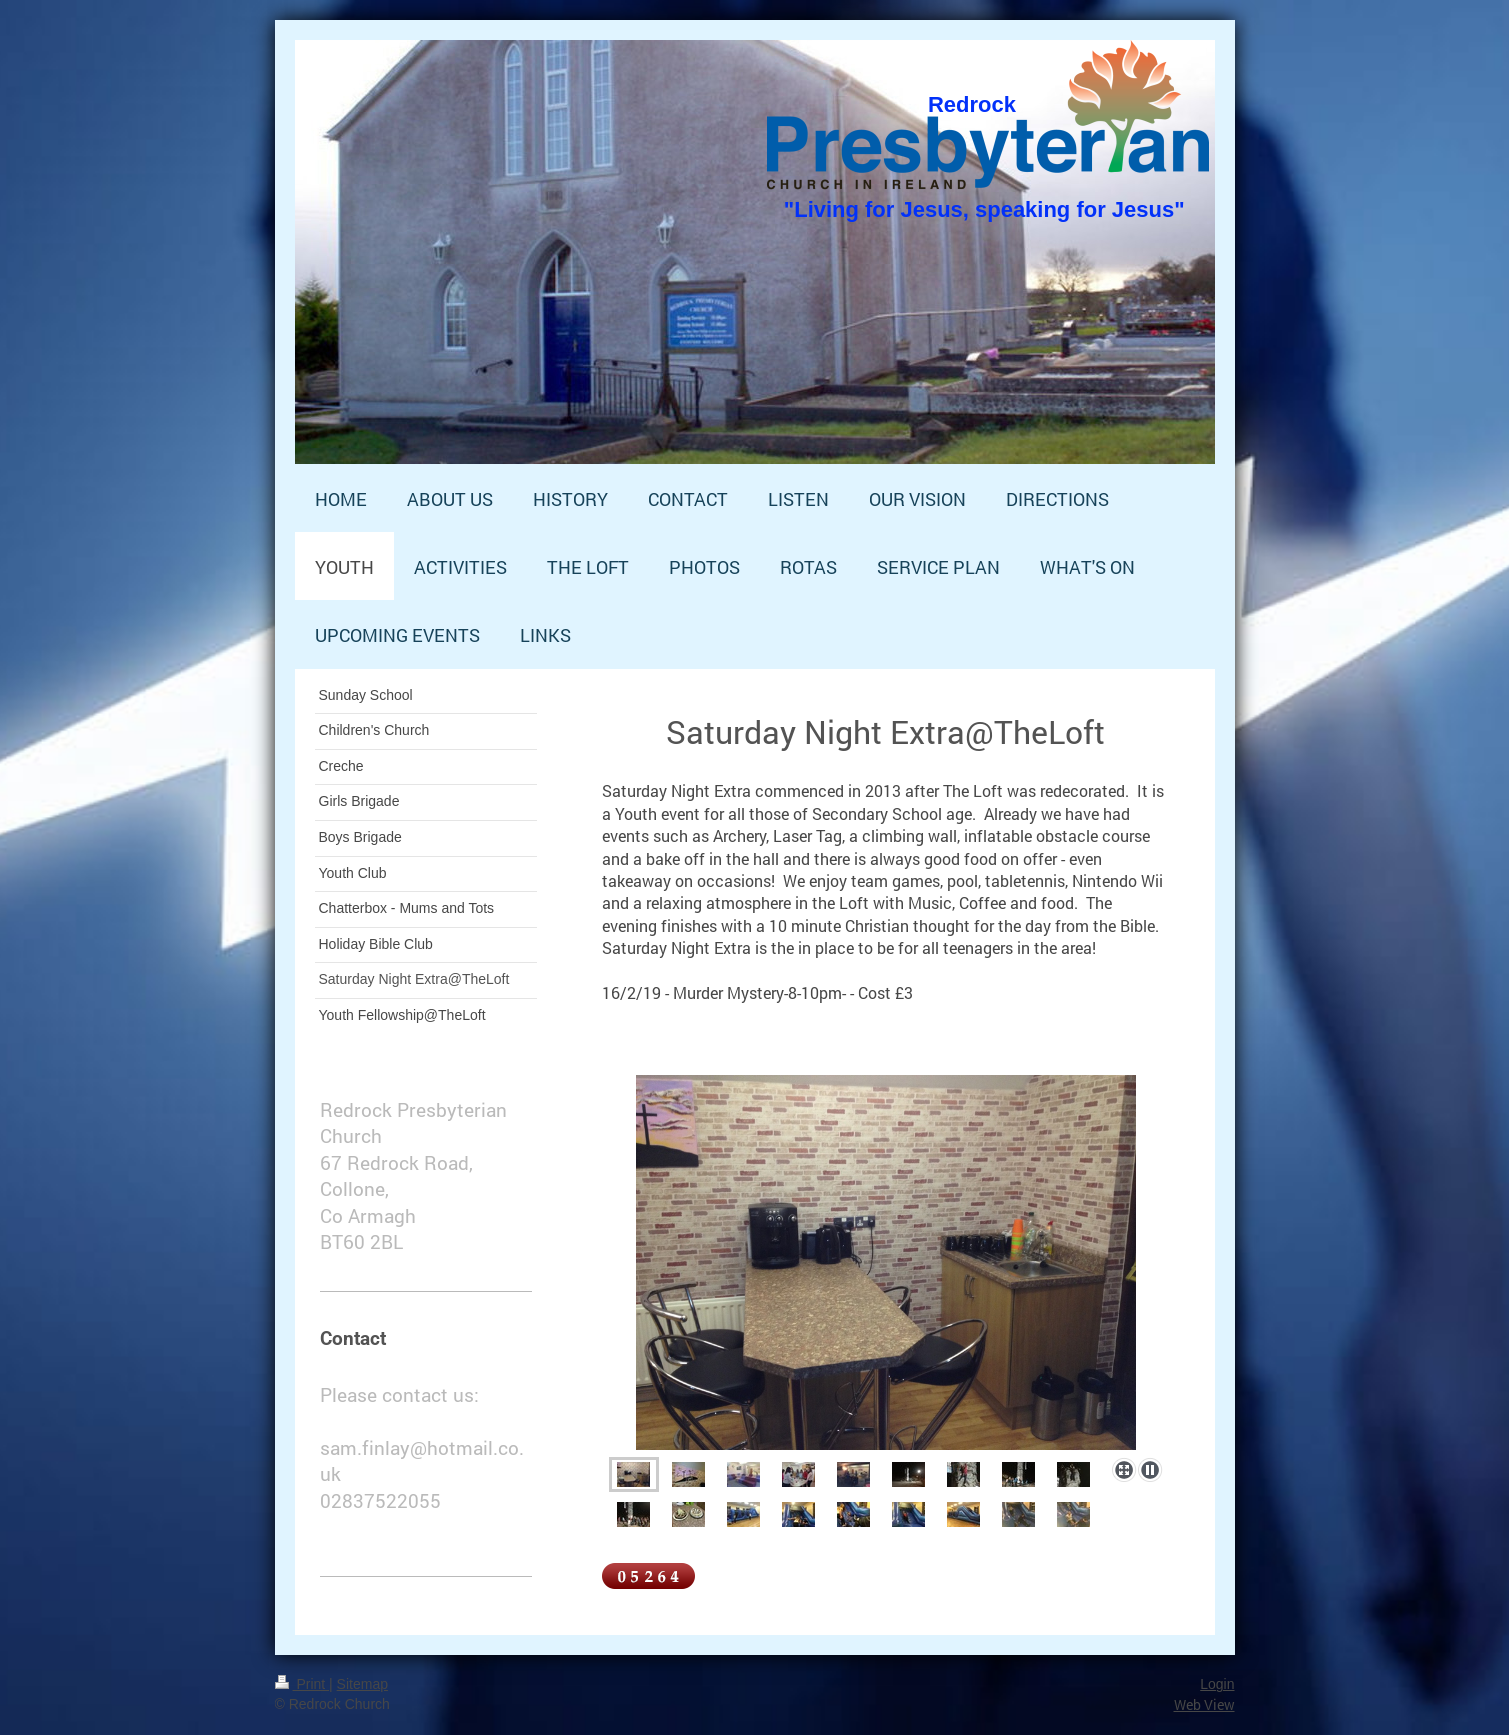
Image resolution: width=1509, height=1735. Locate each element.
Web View (1204, 1704)
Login (1217, 1684)
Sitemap (362, 1684)
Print (302, 1684)
